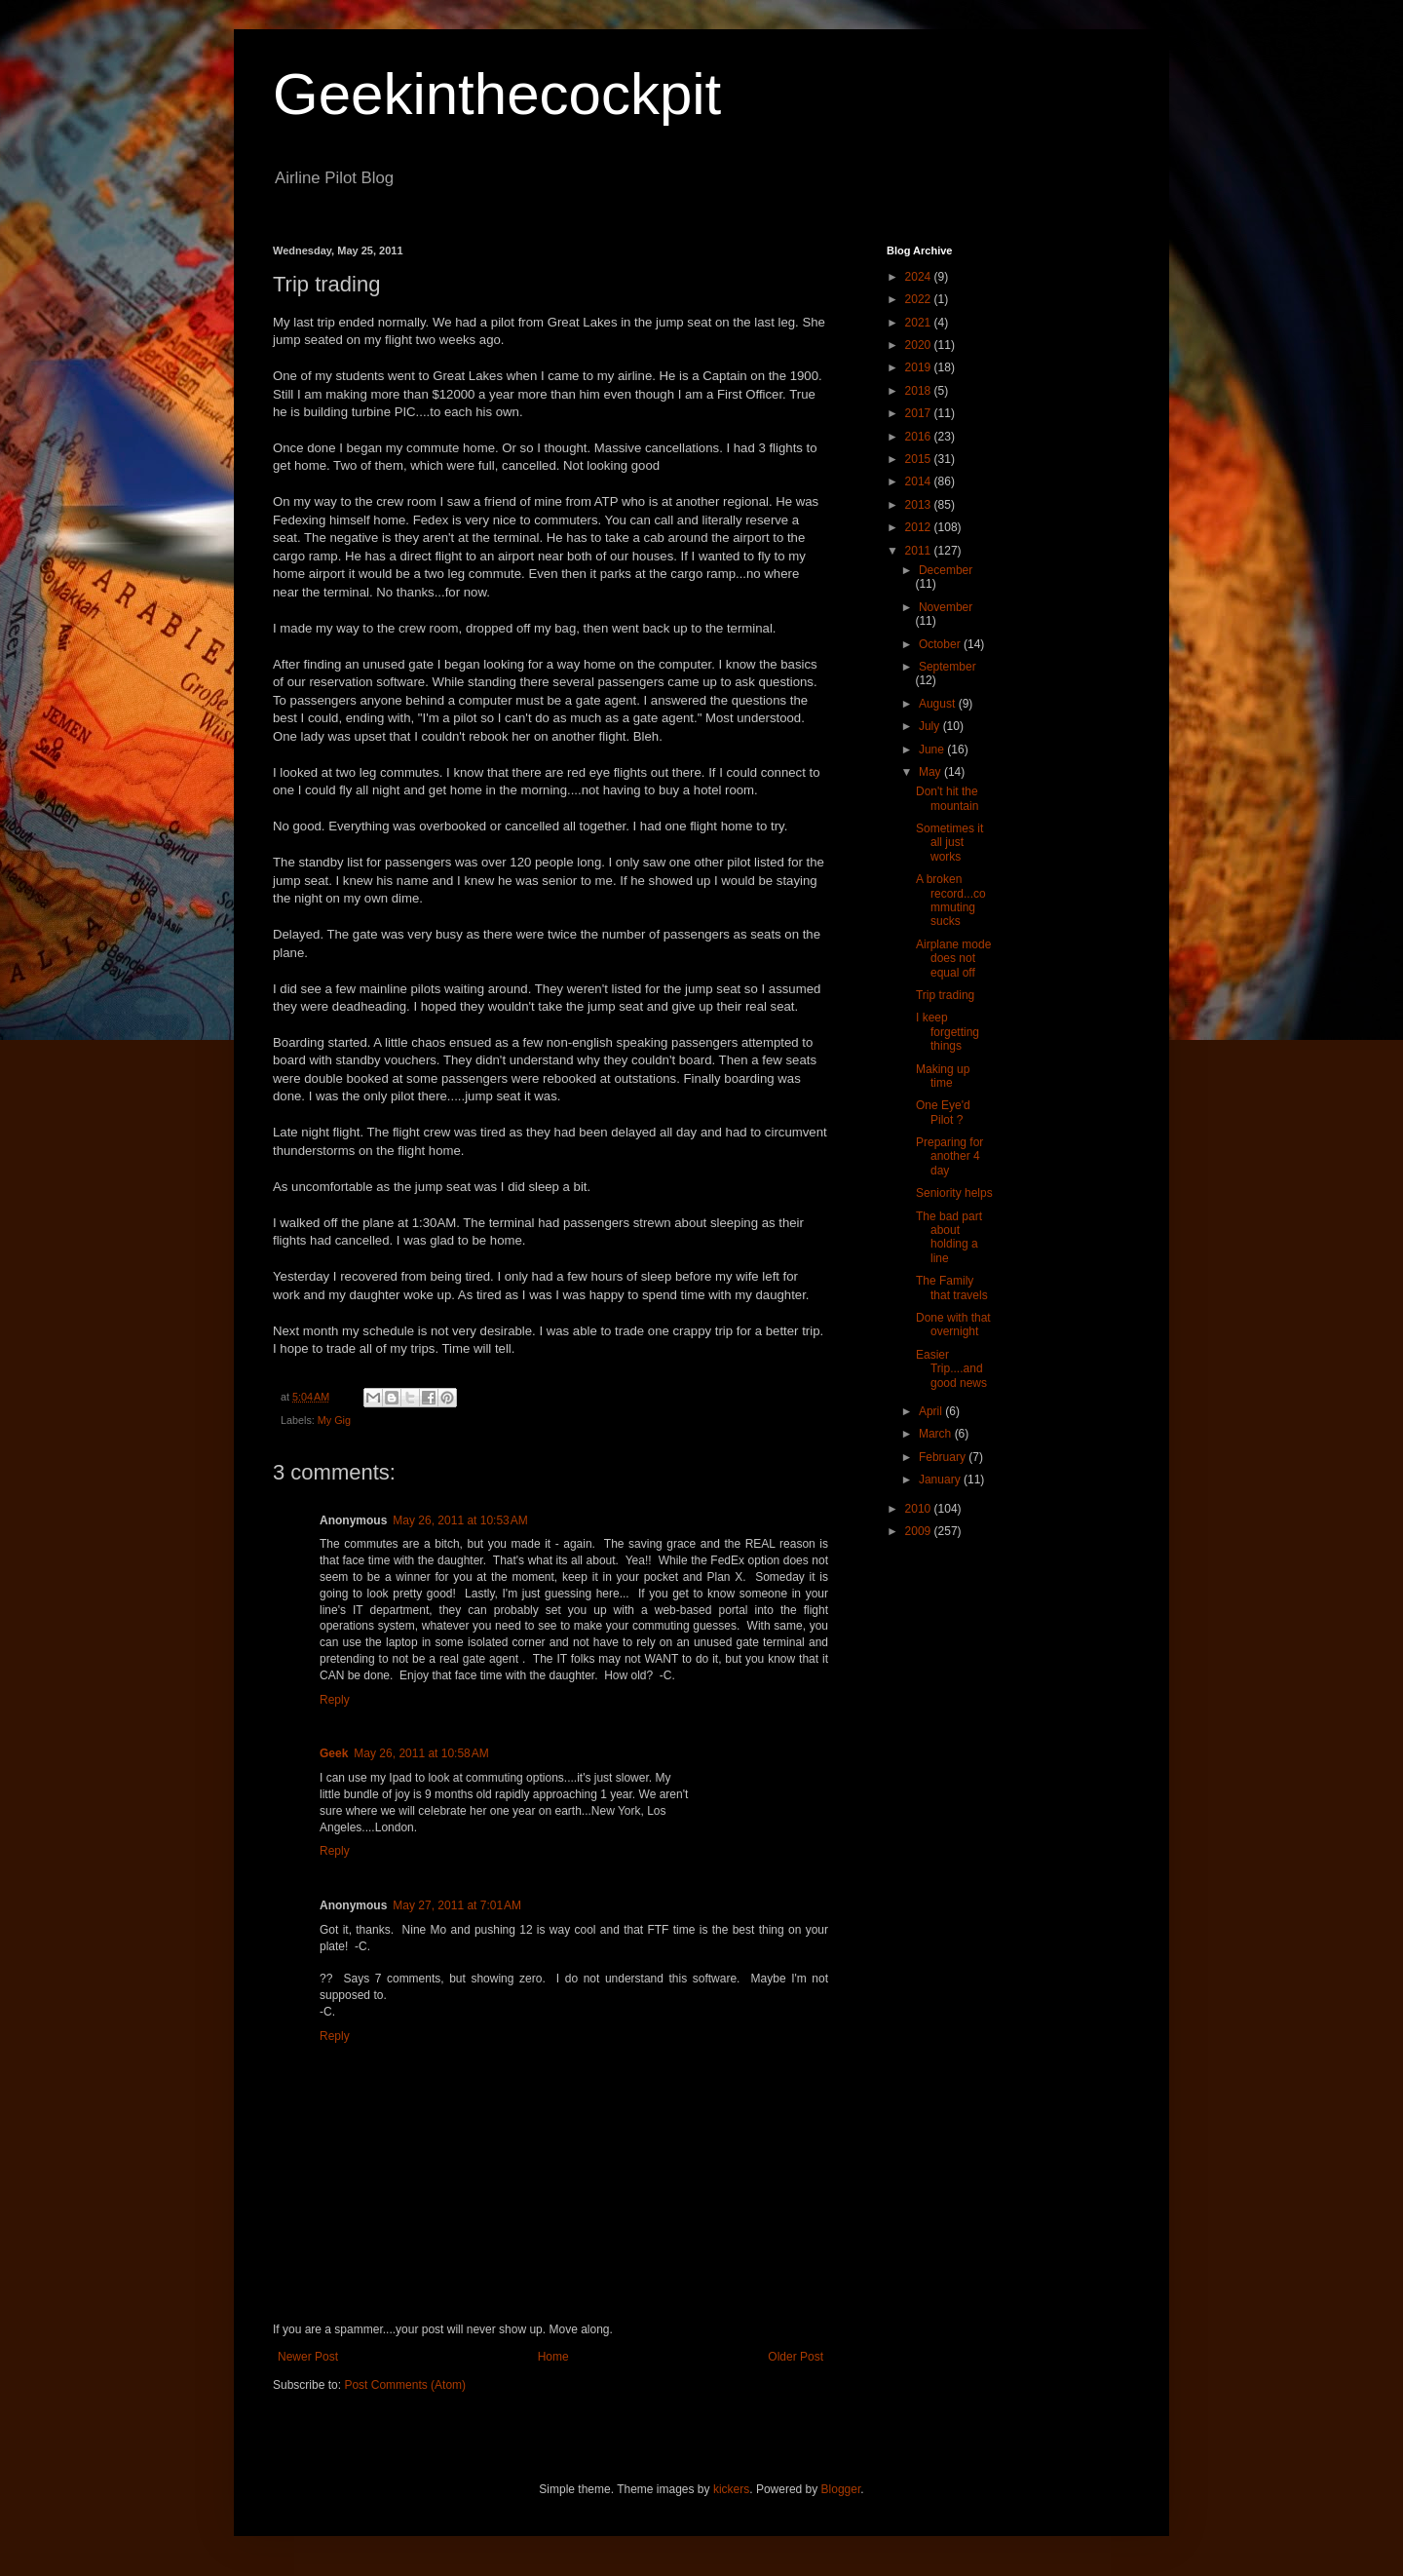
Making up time (942, 1076)
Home (553, 2357)
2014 (919, 481)
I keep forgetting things (947, 1032)
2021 (919, 322)
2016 (919, 436)
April (932, 1411)
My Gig (334, 1420)
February (943, 1457)
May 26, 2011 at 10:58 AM (421, 1753)
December (945, 570)
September (947, 666)
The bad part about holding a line (949, 1237)
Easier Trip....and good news (951, 1369)
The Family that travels (952, 1287)
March (937, 1434)
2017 (919, 413)
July (931, 726)
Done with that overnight (953, 1324)
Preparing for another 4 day (949, 1156)
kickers (731, 2489)
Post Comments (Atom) (405, 2385)
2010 (919, 1509)
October (941, 644)
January (941, 1479)
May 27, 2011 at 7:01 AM (457, 1905)
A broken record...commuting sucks (951, 900)
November (945, 607)
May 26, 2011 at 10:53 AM (460, 1520)
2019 (919, 367)
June (933, 749)
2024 (919, 277)
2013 (919, 505)
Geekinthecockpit (497, 94)
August (939, 704)
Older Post (795, 2357)
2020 (919, 345)
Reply (335, 1700)
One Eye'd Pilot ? (943, 1112)
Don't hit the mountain (947, 798)
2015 (919, 459)
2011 (919, 550)
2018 (919, 391)
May (931, 772)
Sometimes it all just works (949, 843)
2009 (919, 1531)
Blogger (841, 2489)
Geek (334, 1753)
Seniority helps (954, 1193)
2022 (919, 299)
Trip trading (945, 995)
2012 (919, 527)
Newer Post (308, 2357)
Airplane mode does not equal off (953, 959)
